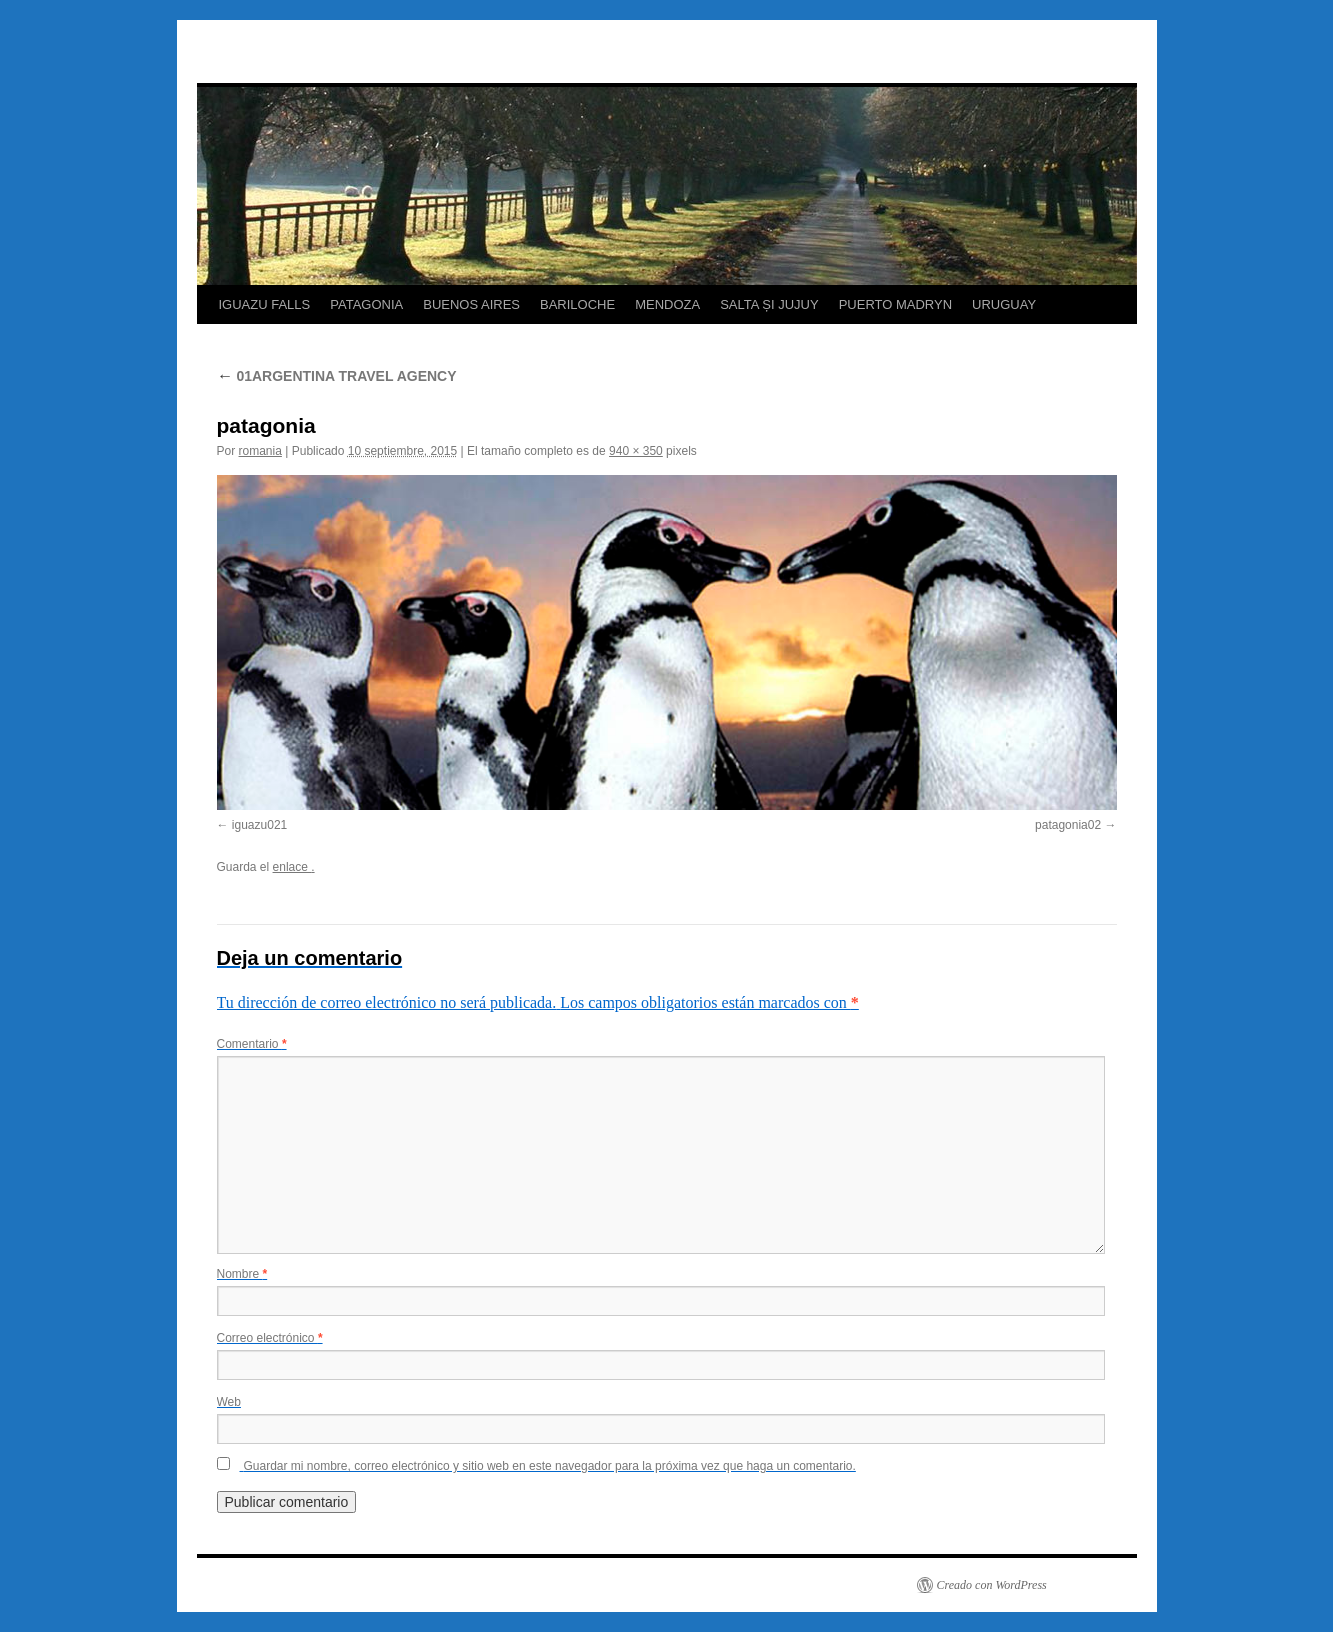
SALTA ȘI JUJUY (769, 304)
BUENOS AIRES (471, 304)
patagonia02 (1068, 825)
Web (229, 1402)
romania (260, 451)
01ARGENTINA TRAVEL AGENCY (337, 376)
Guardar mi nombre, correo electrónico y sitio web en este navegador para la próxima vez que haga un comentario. (550, 1466)
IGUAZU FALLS (265, 304)
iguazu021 (259, 825)
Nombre (242, 1274)
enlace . (294, 867)
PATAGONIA (366, 304)
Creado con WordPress (992, 1585)
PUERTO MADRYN (895, 304)
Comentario (252, 1044)
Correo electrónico (270, 1338)
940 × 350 (636, 451)
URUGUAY (1004, 304)
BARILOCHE (577, 304)
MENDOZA (667, 304)
